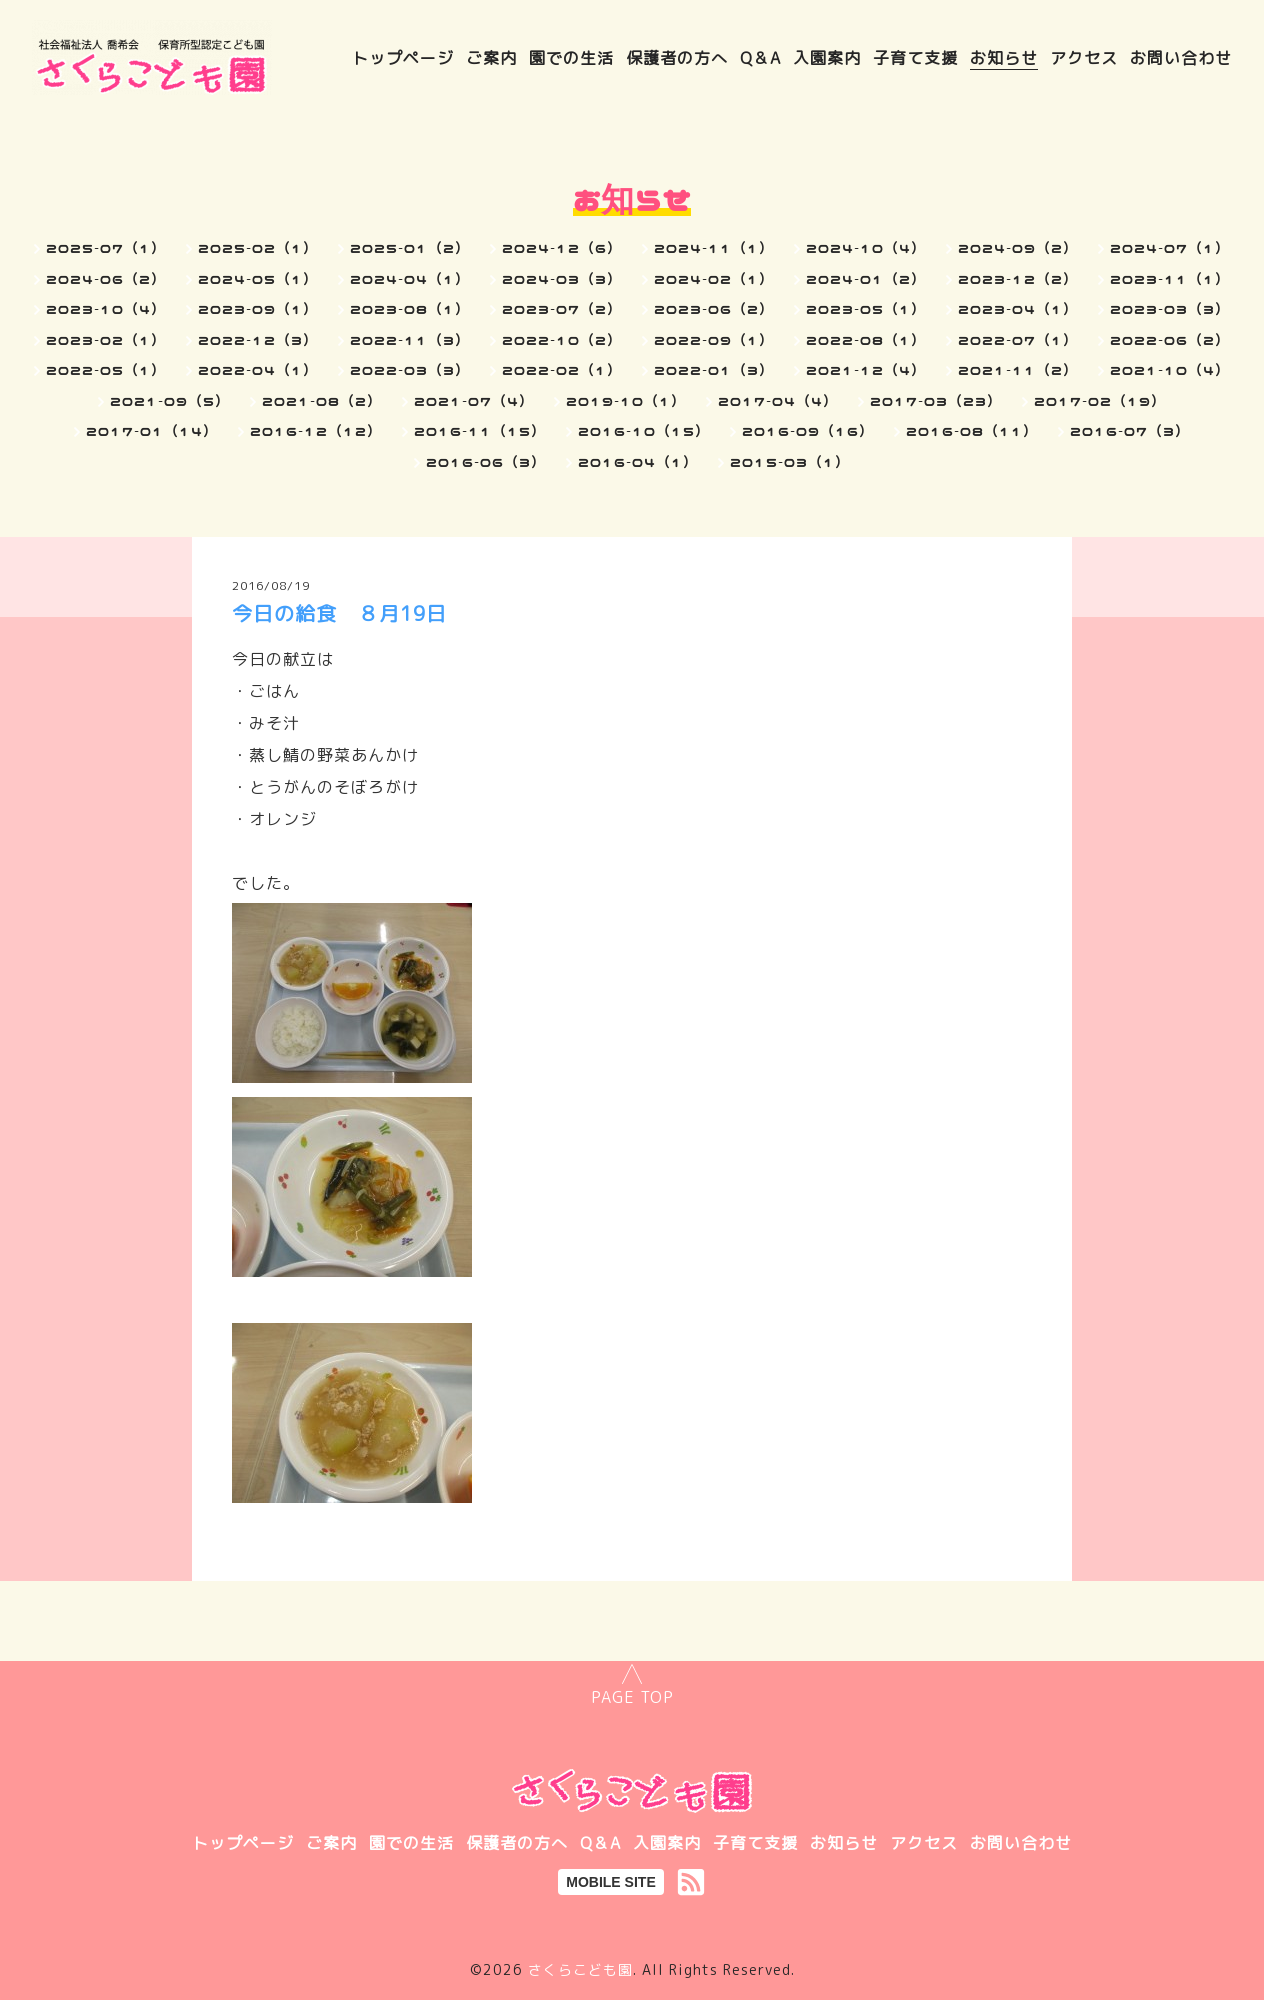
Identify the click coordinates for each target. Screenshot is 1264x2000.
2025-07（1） (106, 248)
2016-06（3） (486, 462)
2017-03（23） (936, 401)
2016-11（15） (480, 431)
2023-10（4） (106, 309)
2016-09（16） (808, 431)
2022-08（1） (866, 340)
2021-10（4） (1170, 370)
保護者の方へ (677, 58)
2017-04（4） (778, 401)
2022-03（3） (410, 370)
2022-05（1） (106, 370)
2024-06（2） (106, 279)
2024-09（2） (1018, 248)
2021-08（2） (322, 401)
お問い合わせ (1181, 58)
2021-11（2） (1018, 370)
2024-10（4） (866, 248)
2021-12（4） (866, 370)
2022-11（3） (410, 340)
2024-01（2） (866, 279)
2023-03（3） (1170, 309)
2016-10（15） (644, 431)
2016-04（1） (638, 462)
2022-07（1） (1018, 340)
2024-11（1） (714, 248)
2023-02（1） (106, 340)
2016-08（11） (972, 431)
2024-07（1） (1170, 248)
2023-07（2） (562, 309)
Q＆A (760, 58)
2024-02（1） (714, 279)
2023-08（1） (410, 309)
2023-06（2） (714, 309)
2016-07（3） (1130, 431)
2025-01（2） (410, 248)
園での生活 (571, 58)
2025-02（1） (258, 248)
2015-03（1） (790, 462)
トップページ (403, 58)
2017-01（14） (152, 431)
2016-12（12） (316, 431)
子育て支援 (915, 58)
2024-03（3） (562, 279)
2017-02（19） (1100, 401)
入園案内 (827, 58)
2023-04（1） (1018, 309)
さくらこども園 (580, 1969)
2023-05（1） (866, 309)
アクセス (1084, 58)
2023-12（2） (1018, 279)
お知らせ (1004, 58)
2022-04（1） (258, 370)
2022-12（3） (258, 340)
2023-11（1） (1170, 279)
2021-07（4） (474, 401)
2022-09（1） (714, 340)
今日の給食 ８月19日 (339, 613)
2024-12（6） (562, 248)
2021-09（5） (170, 401)
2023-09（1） (258, 309)
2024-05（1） (258, 279)
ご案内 (491, 58)
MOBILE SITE (610, 1882)
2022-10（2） (562, 340)
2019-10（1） (626, 401)
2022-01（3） (714, 370)
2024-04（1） (410, 279)
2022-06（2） (1170, 340)
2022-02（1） (562, 370)
